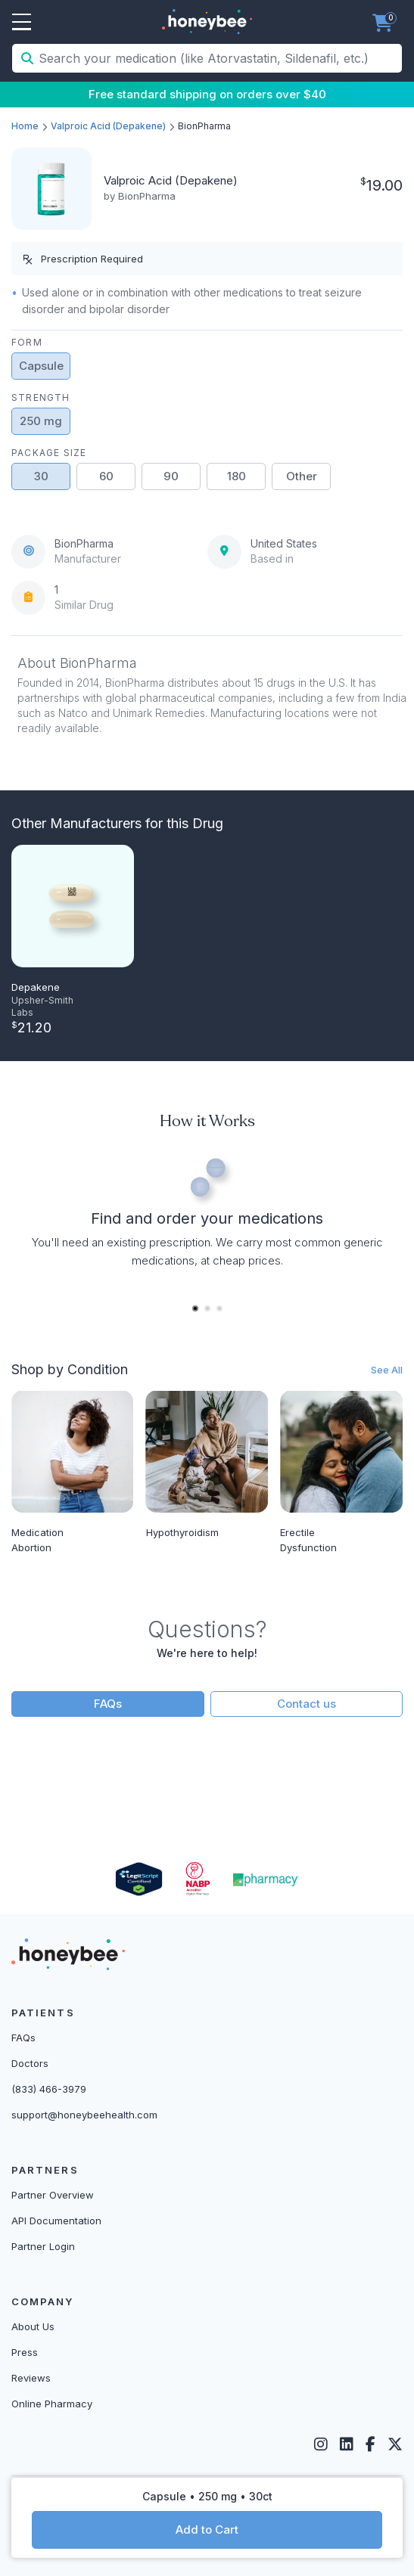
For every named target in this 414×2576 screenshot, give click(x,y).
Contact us (306, 1703)
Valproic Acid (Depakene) (108, 126)
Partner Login (43, 2246)
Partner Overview (52, 2195)
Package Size (48, 452)
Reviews (31, 2378)
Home (25, 126)
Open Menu (21, 23)
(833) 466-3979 (48, 2089)
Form (26, 342)
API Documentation (56, 2220)
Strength (40, 397)
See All (387, 1370)
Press (24, 2352)
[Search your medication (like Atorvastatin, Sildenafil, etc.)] (219, 58)
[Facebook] (370, 2444)
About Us (32, 2326)
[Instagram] (321, 2444)
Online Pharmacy (51, 2404)
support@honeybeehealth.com (84, 2115)
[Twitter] (395, 2444)
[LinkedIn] (346, 2444)
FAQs (108, 1703)
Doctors (29, 2063)
